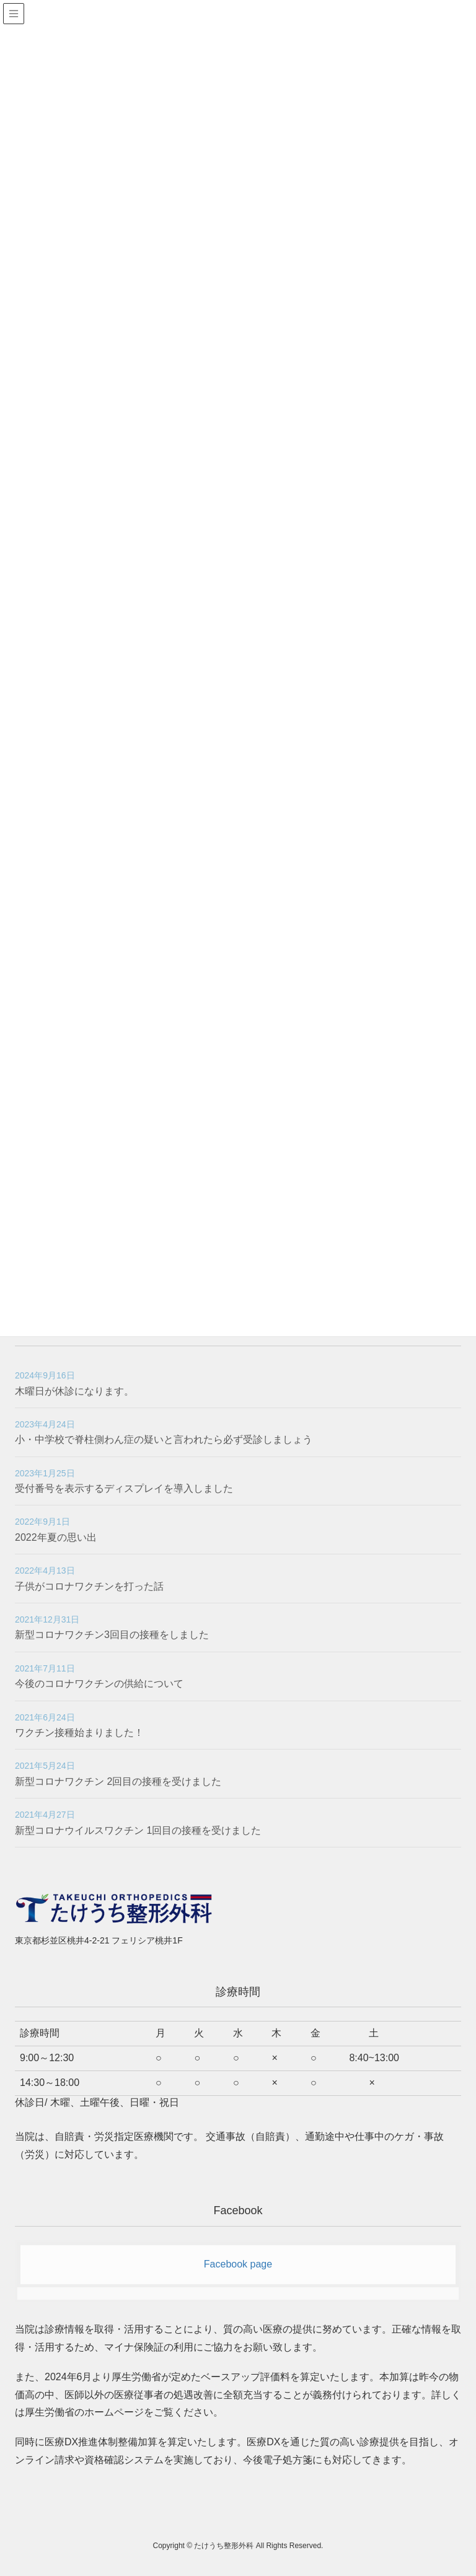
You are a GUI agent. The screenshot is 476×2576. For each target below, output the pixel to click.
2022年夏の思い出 (56, 1537)
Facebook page (238, 2264)
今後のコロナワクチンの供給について (99, 1683)
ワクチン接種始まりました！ (79, 1732)
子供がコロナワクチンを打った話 (89, 1586)
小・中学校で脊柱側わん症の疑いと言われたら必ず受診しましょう (163, 1439)
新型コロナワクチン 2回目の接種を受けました (118, 1781)
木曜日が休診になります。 (74, 1391)
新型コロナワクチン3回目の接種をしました (112, 1634)
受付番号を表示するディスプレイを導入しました (124, 1488)
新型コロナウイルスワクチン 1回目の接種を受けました (138, 1830)
